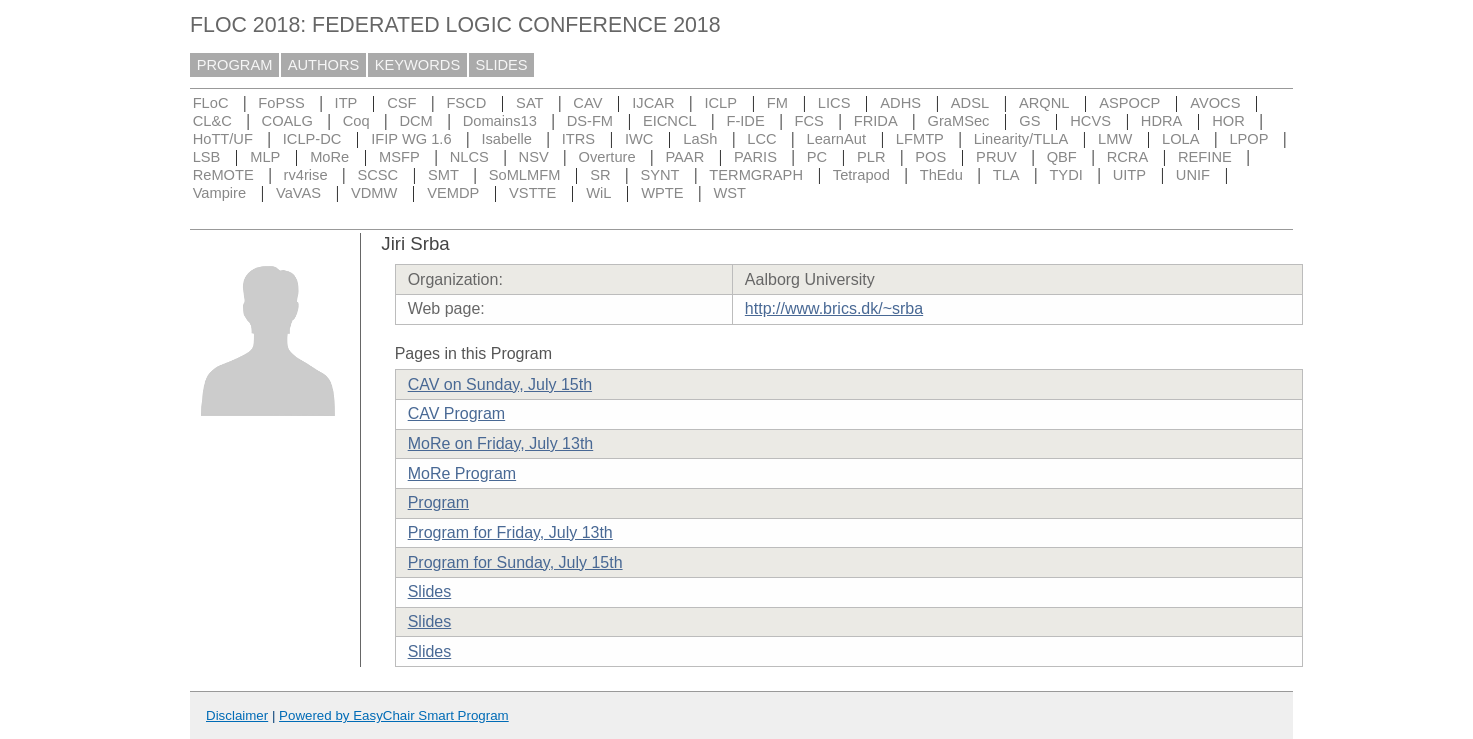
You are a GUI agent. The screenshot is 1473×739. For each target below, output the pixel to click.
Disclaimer (237, 715)
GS (1029, 121)
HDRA (1162, 121)
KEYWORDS (418, 65)
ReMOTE (223, 175)
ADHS (900, 103)
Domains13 (500, 121)
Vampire (220, 193)
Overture (607, 157)
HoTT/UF (223, 139)
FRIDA (876, 121)
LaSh (700, 139)
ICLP (720, 103)
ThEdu (941, 175)
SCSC (377, 175)
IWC (639, 139)
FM (777, 103)
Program (438, 502)
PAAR (684, 157)
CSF (401, 103)
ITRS (578, 139)
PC (817, 157)
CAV (587, 103)
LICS (834, 103)
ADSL (970, 103)
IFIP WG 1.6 (411, 139)
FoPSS (281, 103)
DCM (415, 121)
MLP (265, 157)
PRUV (996, 157)
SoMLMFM (525, 175)
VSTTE (532, 193)
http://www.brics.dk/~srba (834, 308)
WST (729, 193)
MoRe (329, 157)
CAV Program (457, 413)
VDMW (374, 193)
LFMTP (920, 139)
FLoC (211, 103)
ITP (346, 103)
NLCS (469, 157)
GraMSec (959, 121)
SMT (443, 175)
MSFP (399, 157)
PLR (871, 157)
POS (930, 157)
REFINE (1205, 157)
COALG (287, 121)
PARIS (755, 157)
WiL (598, 193)
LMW (1115, 139)
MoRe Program (462, 473)
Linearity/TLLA (1021, 139)
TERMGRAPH (756, 175)
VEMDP (453, 193)
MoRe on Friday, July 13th (501, 443)
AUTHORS (324, 65)
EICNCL (670, 121)
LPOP (1248, 139)
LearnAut (836, 139)
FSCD (466, 103)
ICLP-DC (312, 139)
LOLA (1180, 139)
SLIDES (502, 65)
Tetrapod (861, 175)
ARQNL (1044, 103)
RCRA (1128, 157)
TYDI (1065, 175)
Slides (430, 591)
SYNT (659, 175)
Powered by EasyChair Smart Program (394, 715)
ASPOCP (1129, 103)
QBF (1062, 157)
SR (600, 175)
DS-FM (590, 121)
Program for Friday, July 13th (510, 532)
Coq (356, 121)
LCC (761, 139)
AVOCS (1215, 103)
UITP (1129, 175)
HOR (1228, 121)
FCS (809, 121)
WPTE (662, 193)
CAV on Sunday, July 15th (500, 384)
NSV (534, 157)
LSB (207, 157)
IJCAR (653, 103)
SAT (529, 103)
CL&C (212, 121)
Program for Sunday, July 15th (515, 562)
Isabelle (506, 139)
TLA (1006, 175)
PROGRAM (235, 65)
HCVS (1090, 121)
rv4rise (306, 175)
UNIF (1193, 175)
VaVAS (298, 193)
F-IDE (745, 121)
